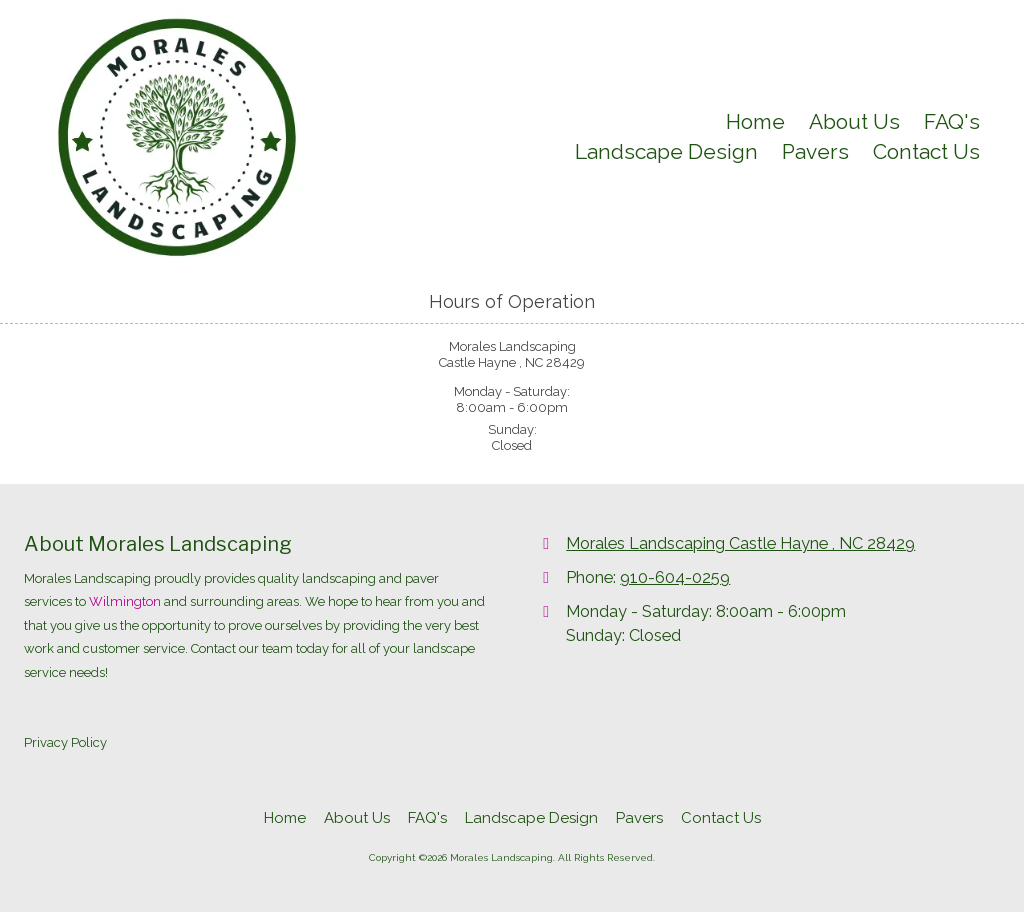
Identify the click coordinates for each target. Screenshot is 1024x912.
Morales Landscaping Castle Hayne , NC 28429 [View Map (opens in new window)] (740, 543)
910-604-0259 (675, 577)
